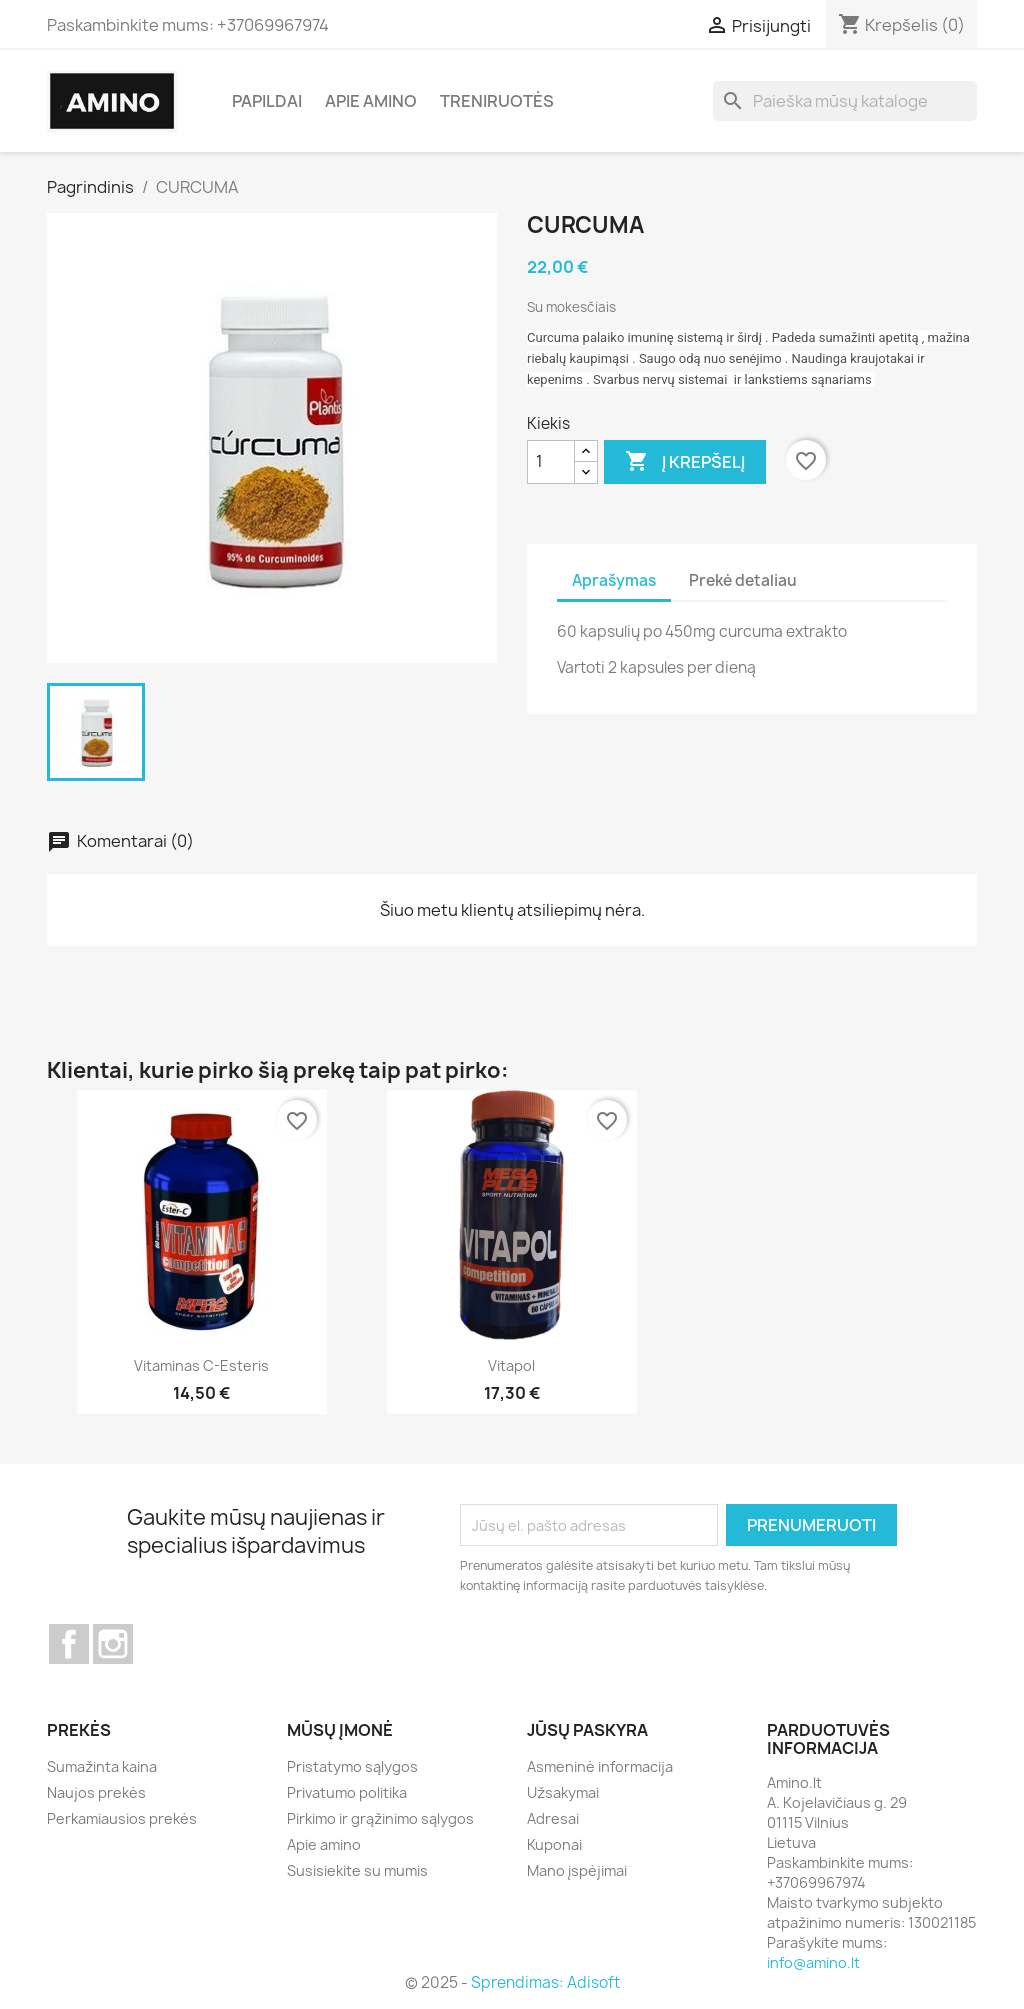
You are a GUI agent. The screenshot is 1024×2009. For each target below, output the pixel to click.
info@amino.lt (813, 1962)
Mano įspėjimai (577, 1870)
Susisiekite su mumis (357, 1870)
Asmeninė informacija (600, 1766)
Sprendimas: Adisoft (545, 1982)
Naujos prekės (96, 1792)
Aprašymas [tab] (614, 580)
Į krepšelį (685, 462)
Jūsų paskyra (587, 1730)
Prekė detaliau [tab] (743, 580)
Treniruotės (497, 101)
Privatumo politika (347, 1792)
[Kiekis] (551, 462)
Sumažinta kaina (102, 1766)
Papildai (267, 101)
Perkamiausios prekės (122, 1818)
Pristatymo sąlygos (352, 1766)
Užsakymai (563, 1792)
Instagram (113, 1644)
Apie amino (371, 101)
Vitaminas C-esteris (201, 1365)
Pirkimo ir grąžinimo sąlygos (380, 1818)
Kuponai (554, 1844)
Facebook (69, 1644)
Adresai (553, 1818)
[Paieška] (845, 101)
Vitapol (511, 1365)
